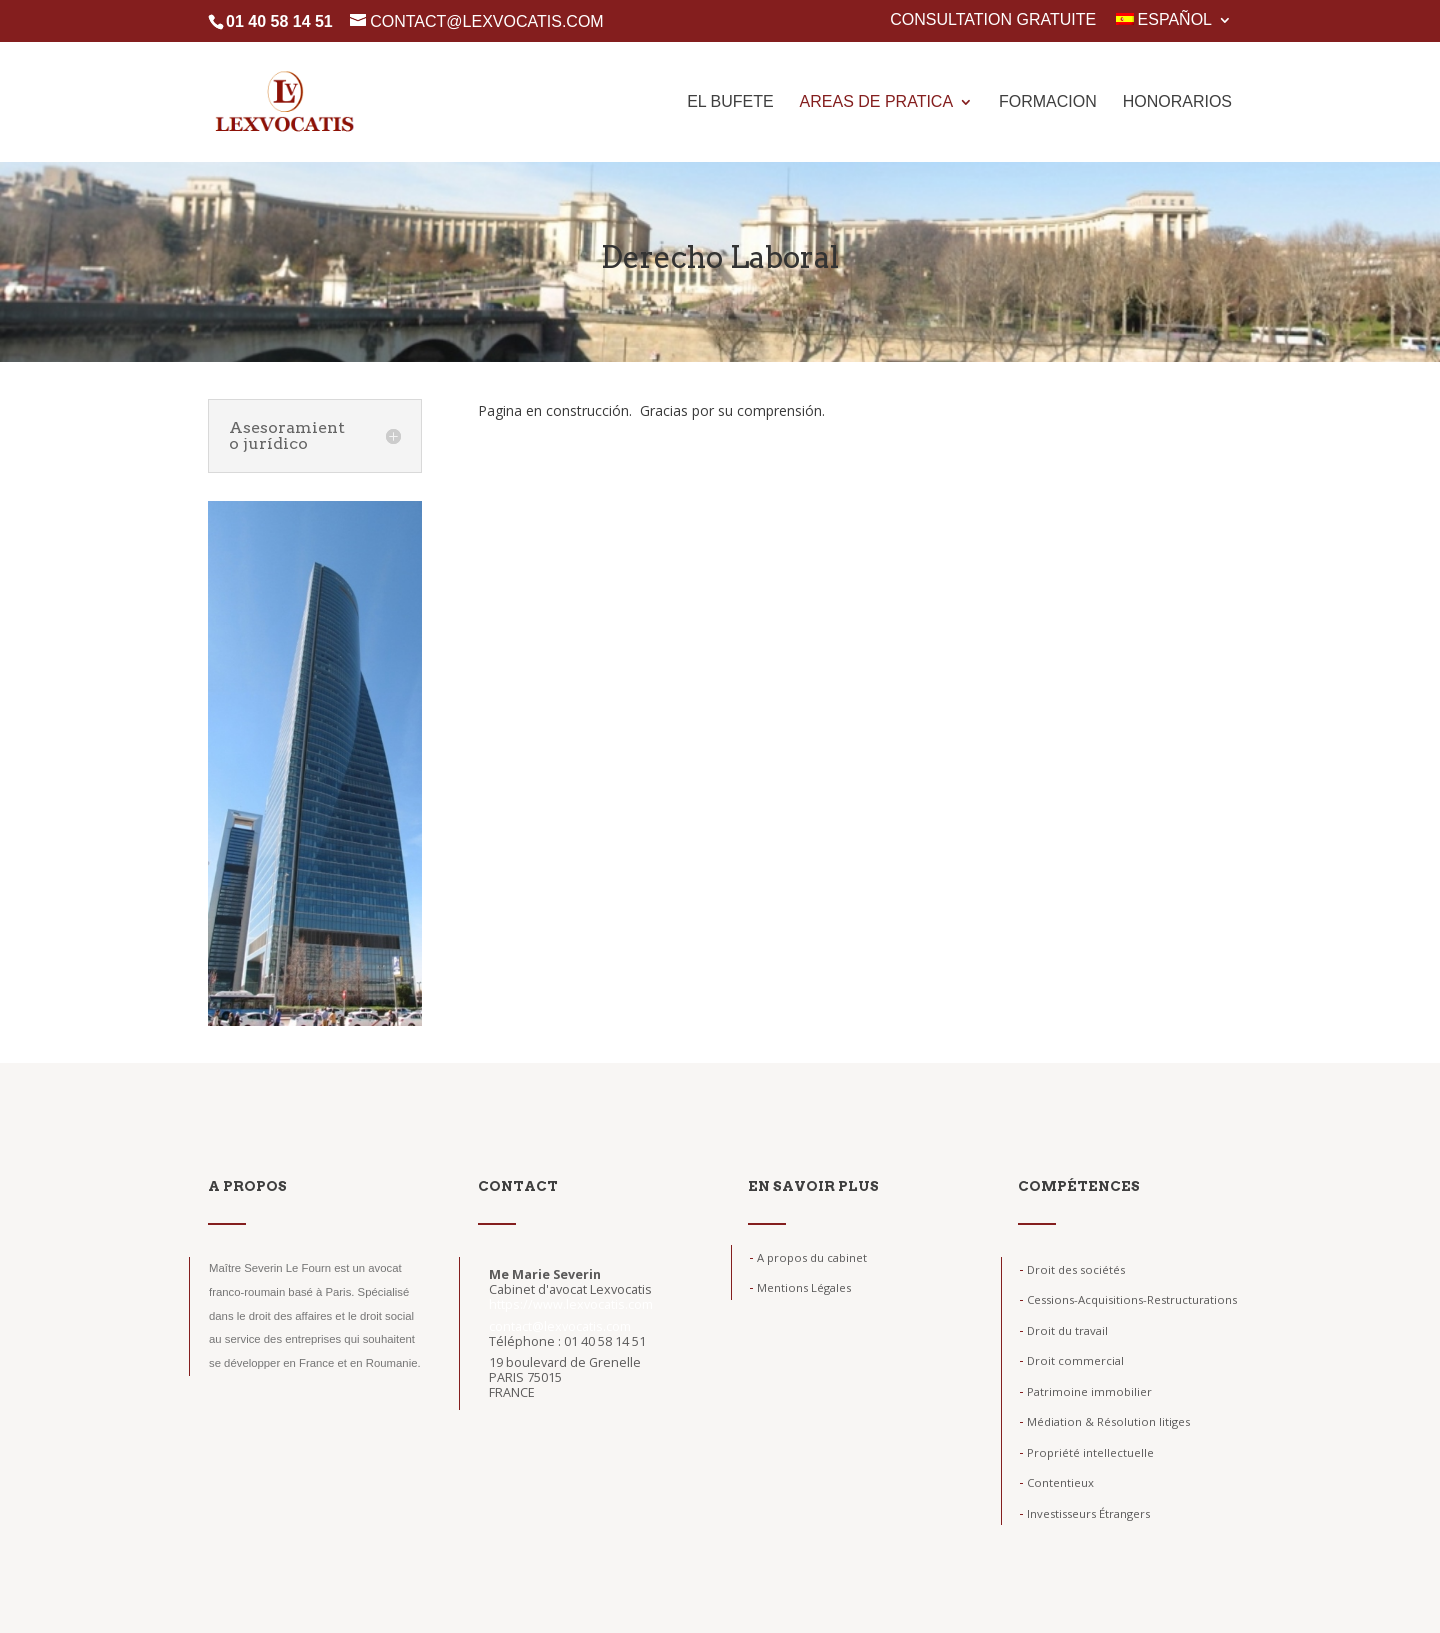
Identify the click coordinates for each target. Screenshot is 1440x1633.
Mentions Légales (800, 1287)
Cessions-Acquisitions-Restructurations (1128, 1299)
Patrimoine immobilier (1085, 1391)
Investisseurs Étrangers (1084, 1513)
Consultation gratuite (993, 20)
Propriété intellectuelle (1086, 1452)
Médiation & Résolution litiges (1104, 1421)
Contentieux (1056, 1482)
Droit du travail (1063, 1330)
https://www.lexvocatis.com (571, 1304)
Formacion (1048, 102)
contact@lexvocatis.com (560, 1326)
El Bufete (730, 102)
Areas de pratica (877, 102)
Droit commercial (1071, 1360)
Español (1164, 20)
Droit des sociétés (1072, 1269)
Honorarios (1177, 102)
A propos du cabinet (808, 1257)
